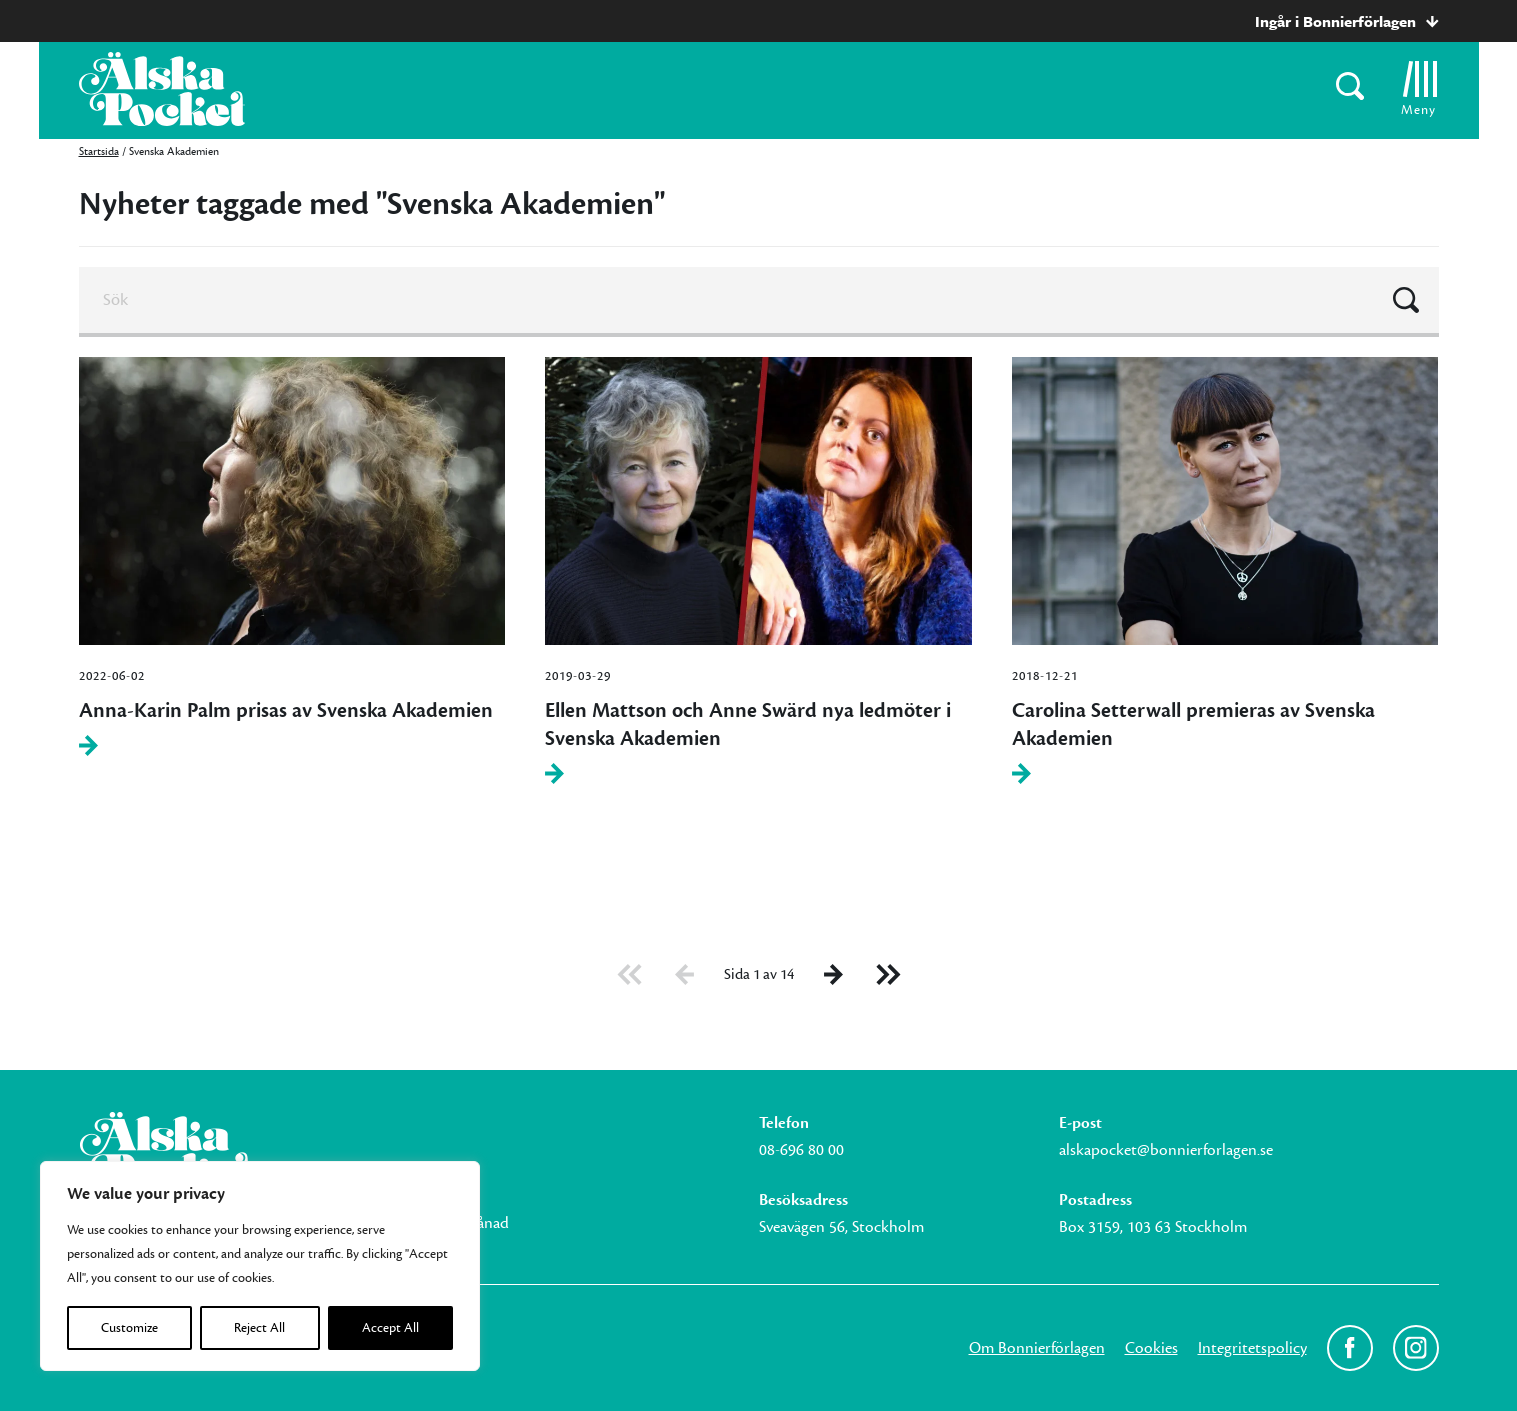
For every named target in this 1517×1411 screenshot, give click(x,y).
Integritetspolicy (1252, 1348)
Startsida (99, 151)
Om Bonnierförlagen (1037, 1348)
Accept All (390, 1328)
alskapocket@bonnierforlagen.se (1166, 1150)
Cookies (1151, 1348)
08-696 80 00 (801, 1150)
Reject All (259, 1328)
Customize (129, 1328)
